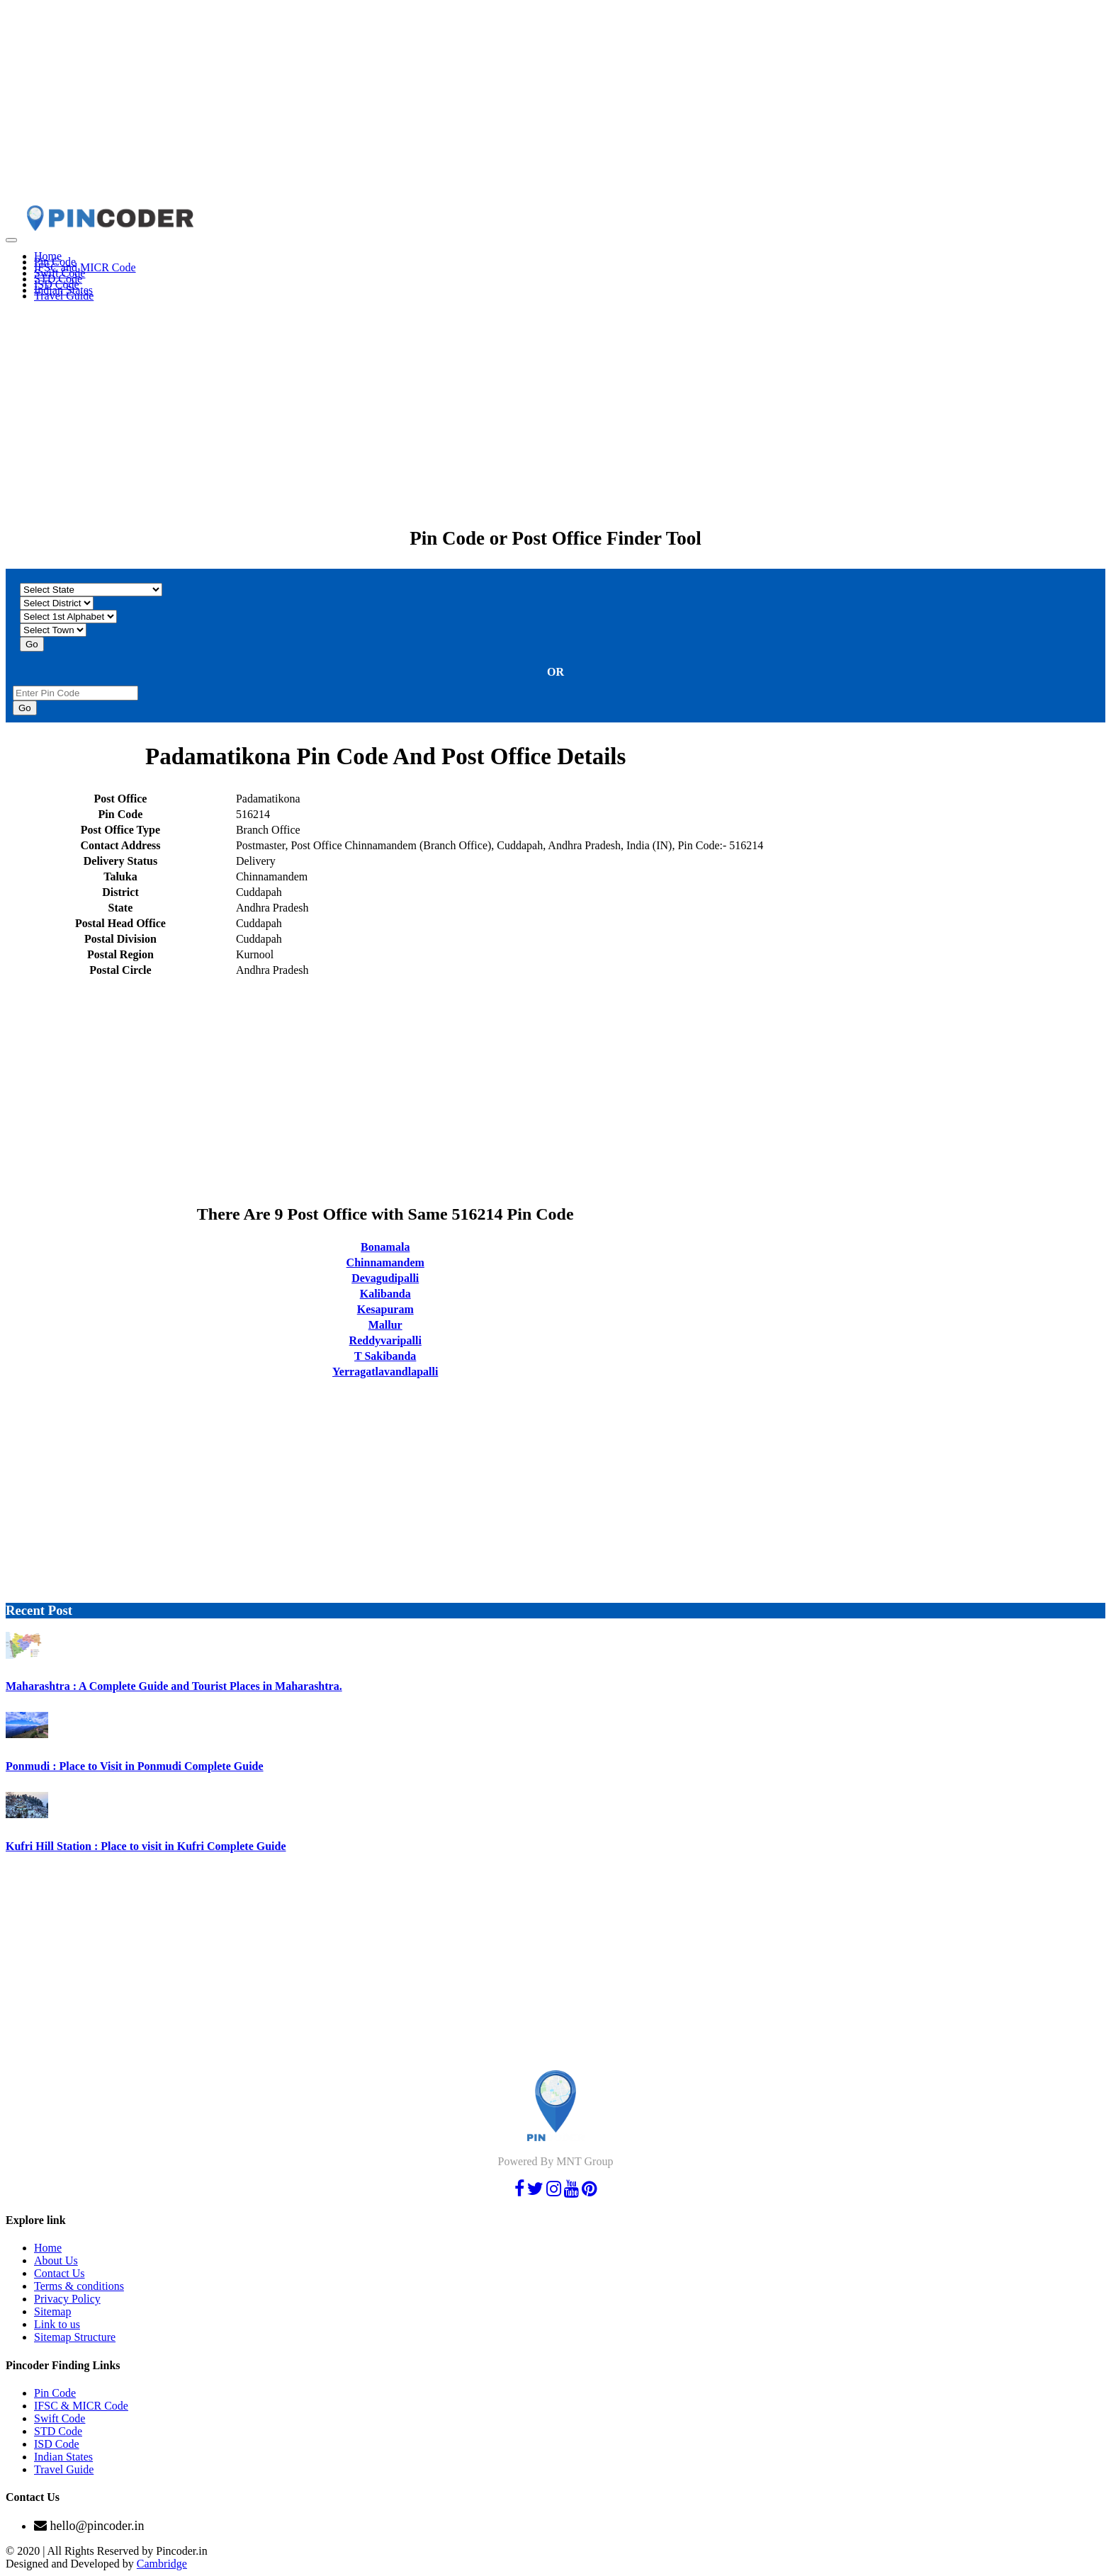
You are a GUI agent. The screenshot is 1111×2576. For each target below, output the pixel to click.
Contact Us (59, 2273)
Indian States (63, 2457)
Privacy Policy (67, 2299)
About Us (56, 2260)
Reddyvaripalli (385, 1340)
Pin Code (55, 2393)
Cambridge (162, 2564)
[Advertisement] (431, 105)
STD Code (58, 2431)
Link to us (57, 2324)
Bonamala (385, 1247)
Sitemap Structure (74, 2337)
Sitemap (52, 2311)
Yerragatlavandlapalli (385, 1372)
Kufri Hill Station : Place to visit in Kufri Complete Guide (146, 1846)
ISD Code (56, 2444)
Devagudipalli (385, 1278)
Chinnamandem (385, 1262)
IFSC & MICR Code (81, 2406)
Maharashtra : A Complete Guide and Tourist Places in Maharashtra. (174, 1686)
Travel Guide (64, 296)
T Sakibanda (385, 1356)
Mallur (385, 1325)
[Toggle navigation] (11, 240)
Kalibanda (385, 1294)
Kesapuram (385, 1309)
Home (48, 2248)
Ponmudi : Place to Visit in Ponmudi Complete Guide (135, 1766)
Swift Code (59, 2418)
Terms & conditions (79, 2286)
